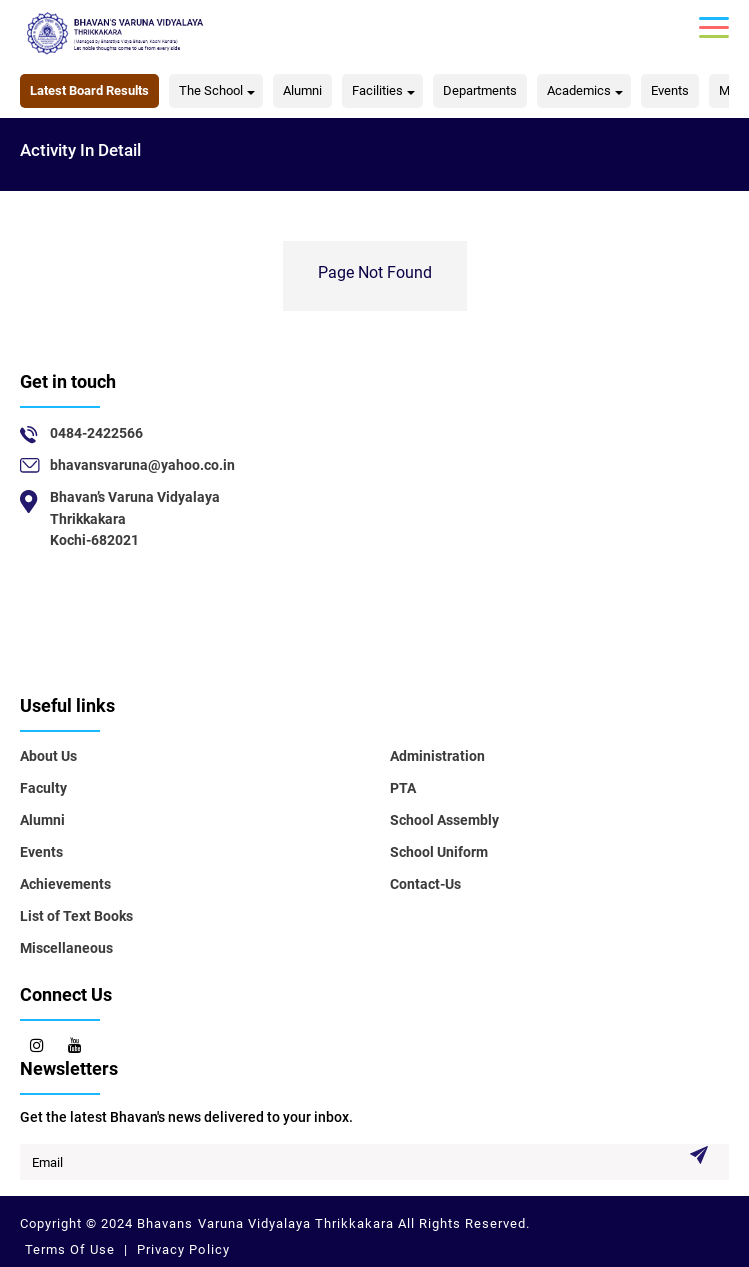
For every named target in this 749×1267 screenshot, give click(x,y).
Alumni (302, 90)
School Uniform (439, 852)
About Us (48, 756)
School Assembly (444, 820)
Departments (480, 90)
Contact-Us (425, 884)
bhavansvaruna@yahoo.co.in (142, 465)
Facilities (377, 90)
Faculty (43, 788)
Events (670, 90)
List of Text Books (76, 916)
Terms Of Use (72, 1249)
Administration (437, 756)
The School (211, 90)
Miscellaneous (66, 948)
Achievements (65, 884)
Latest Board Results (89, 90)
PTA (403, 788)
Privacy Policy (181, 1249)
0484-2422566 (96, 433)
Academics (579, 90)
